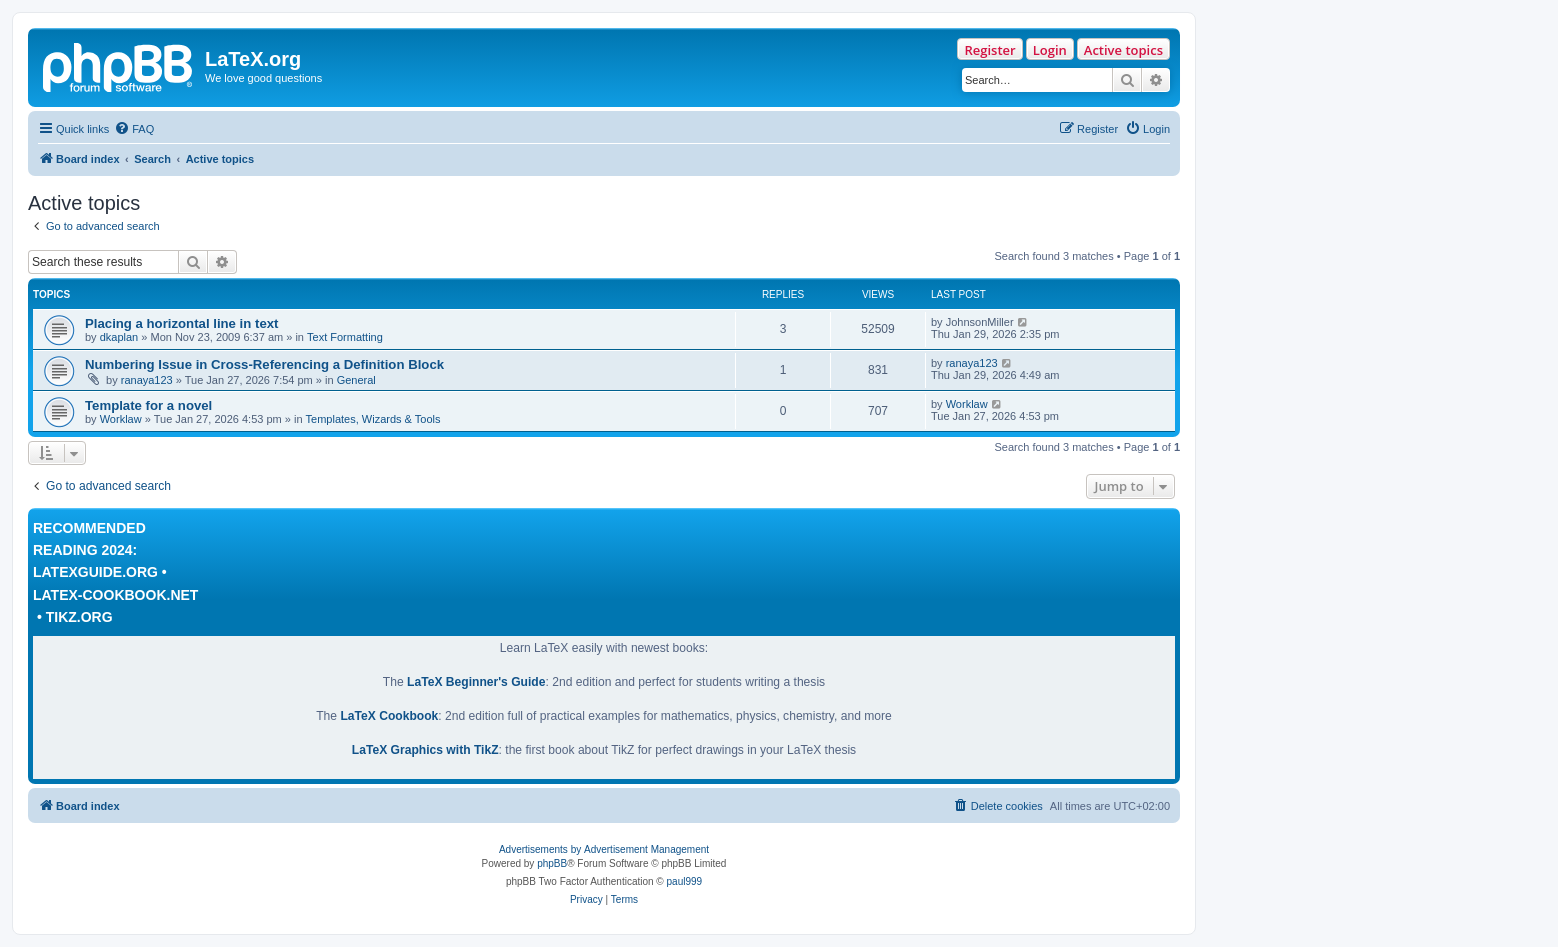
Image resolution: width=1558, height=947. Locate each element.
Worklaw (121, 419)
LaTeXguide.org (95, 572)
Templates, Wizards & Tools (373, 419)
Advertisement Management (646, 849)
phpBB (552, 863)
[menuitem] (134, 129)
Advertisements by (540, 849)
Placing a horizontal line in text (181, 323)
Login (1050, 50)
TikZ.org (79, 617)
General (356, 380)
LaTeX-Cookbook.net (115, 595)
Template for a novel (148, 405)
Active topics (1123, 50)
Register (989, 50)
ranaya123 (147, 380)
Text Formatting (345, 337)
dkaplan (119, 337)
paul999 (685, 881)
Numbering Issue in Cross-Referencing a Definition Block (264, 364)
